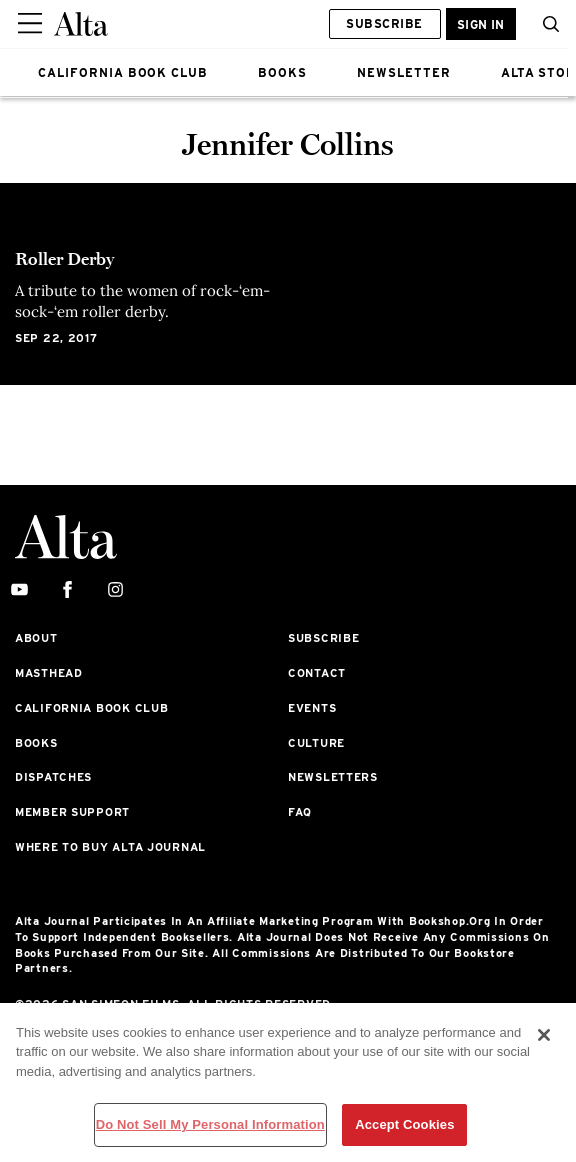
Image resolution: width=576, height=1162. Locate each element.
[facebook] (67, 590)
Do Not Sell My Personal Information (210, 1124)
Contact (317, 673)
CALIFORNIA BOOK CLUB (123, 72)
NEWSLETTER (404, 72)
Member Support (72, 812)
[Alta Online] (81, 24)
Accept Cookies (404, 1124)
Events (312, 708)
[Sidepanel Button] (32, 24)
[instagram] (115, 590)
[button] (546, 24)
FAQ (300, 812)
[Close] (544, 1035)
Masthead (49, 673)
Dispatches (53, 777)
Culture (316, 743)
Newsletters (333, 777)
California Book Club (91, 708)
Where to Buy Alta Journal (110, 847)
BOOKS (282, 72)
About (36, 638)
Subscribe (384, 23)
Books (36, 743)
